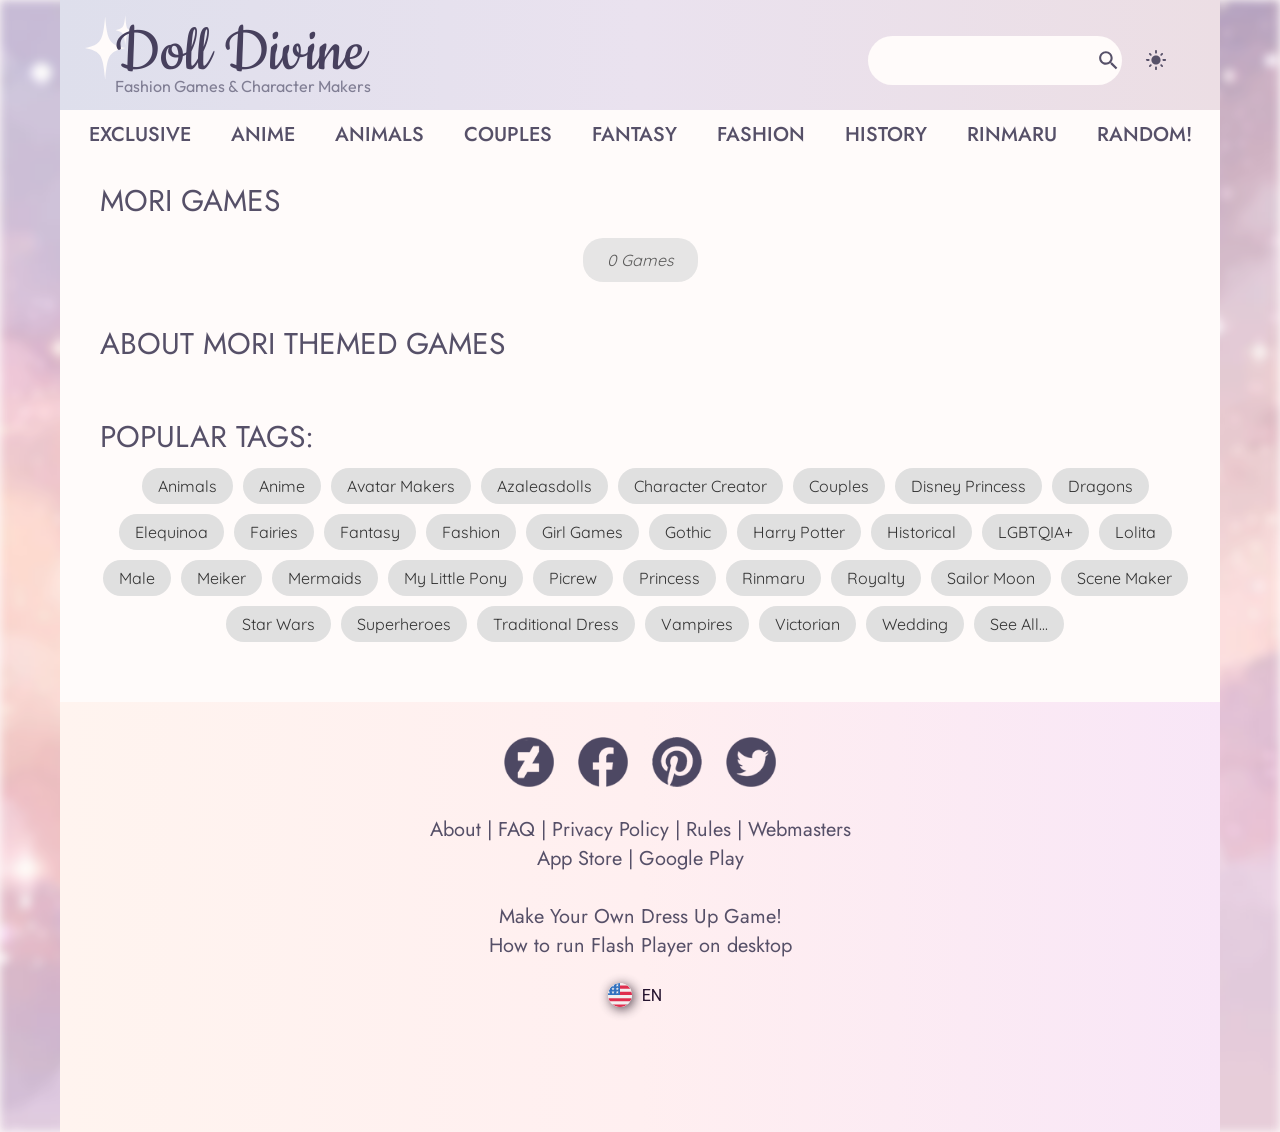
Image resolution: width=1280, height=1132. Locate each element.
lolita (1135, 532)
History (886, 134)
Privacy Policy (610, 829)
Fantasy (634, 134)
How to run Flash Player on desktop (640, 945)
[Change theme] (1156, 60)
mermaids (325, 578)
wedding (915, 624)
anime (282, 486)
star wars (278, 624)
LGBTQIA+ (1035, 532)
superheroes (404, 624)
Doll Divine (240, 53)
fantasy (370, 532)
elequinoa (171, 532)
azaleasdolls (544, 486)
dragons (1100, 486)
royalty (876, 578)
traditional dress (556, 624)
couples (839, 486)
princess (669, 578)
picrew (573, 578)
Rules (708, 829)
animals (187, 486)
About (455, 829)
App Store (579, 858)
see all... (1019, 624)
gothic (688, 532)
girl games (582, 532)
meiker (221, 578)
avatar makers (401, 486)
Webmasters (799, 829)
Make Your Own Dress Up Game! (640, 916)
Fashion (761, 134)
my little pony (455, 578)
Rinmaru (1012, 134)
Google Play (691, 858)
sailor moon (991, 578)
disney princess (968, 486)
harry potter (799, 532)
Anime (263, 134)
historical (921, 532)
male (137, 578)
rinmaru (773, 578)
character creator (700, 486)
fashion (471, 532)
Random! (1144, 134)
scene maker (1124, 578)
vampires (697, 624)
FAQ (516, 829)
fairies (274, 532)
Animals (379, 134)
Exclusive (140, 134)
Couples (508, 134)
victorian (807, 624)
